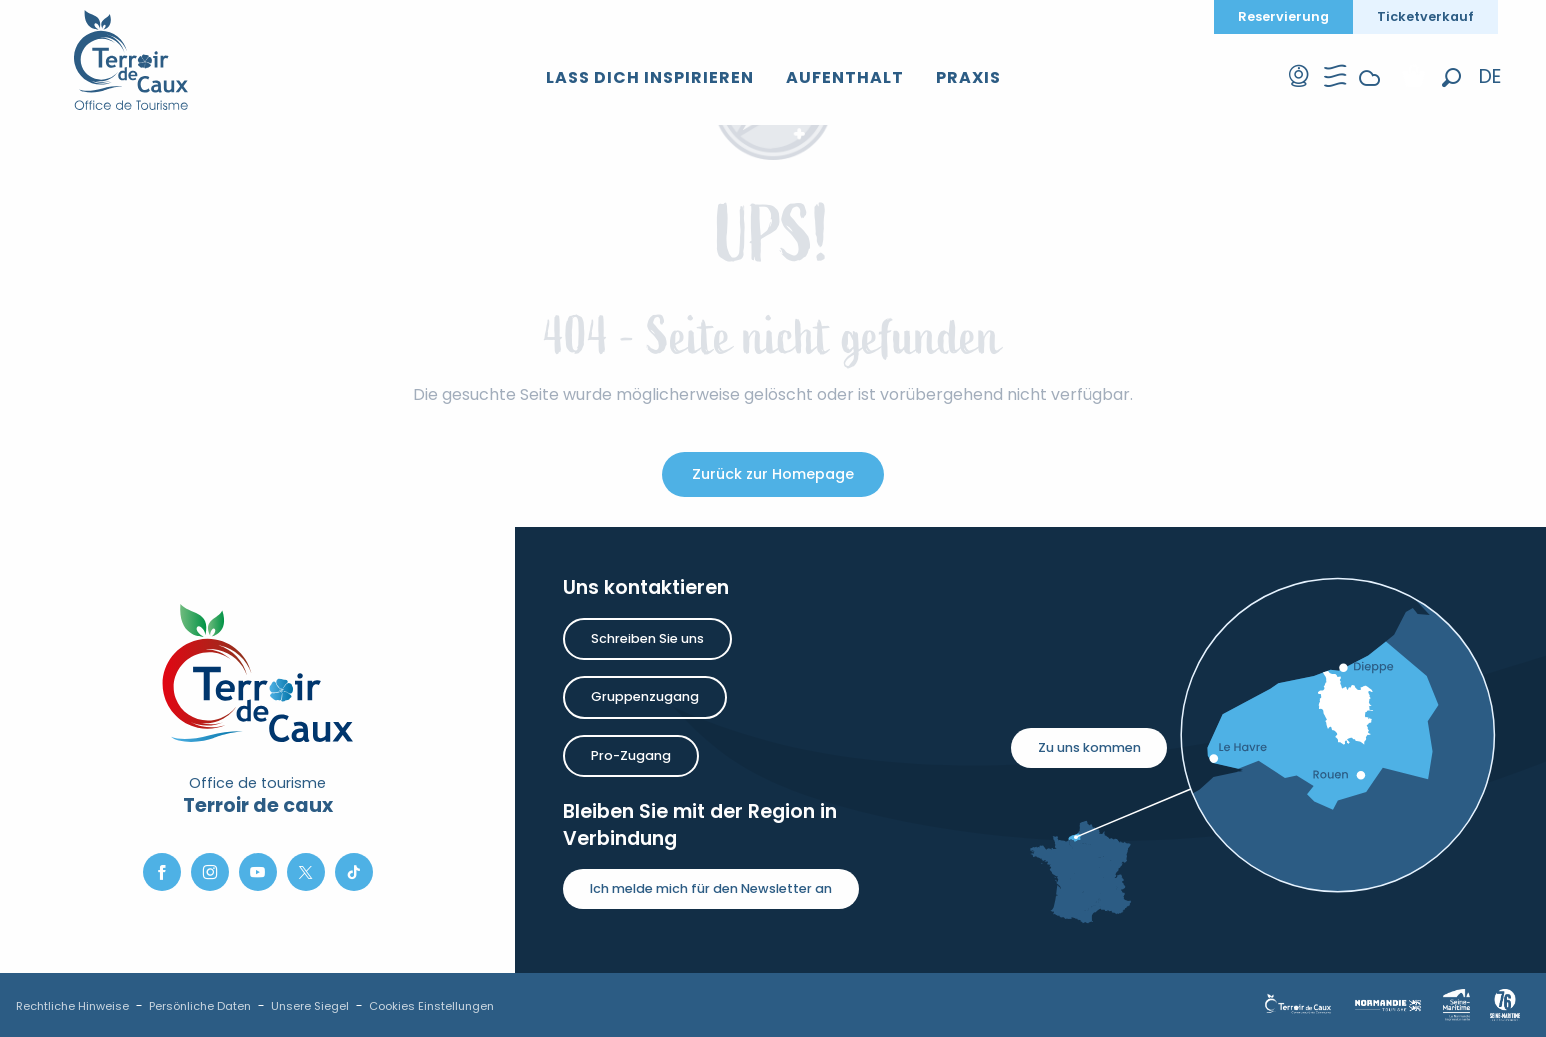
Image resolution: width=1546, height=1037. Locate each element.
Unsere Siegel (310, 1006)
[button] (1451, 78)
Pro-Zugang (631, 755)
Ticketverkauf (1425, 16)
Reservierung (1283, 16)
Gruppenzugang (645, 696)
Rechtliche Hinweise (72, 1006)
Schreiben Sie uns (647, 638)
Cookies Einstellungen (431, 1006)
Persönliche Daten (200, 1006)
